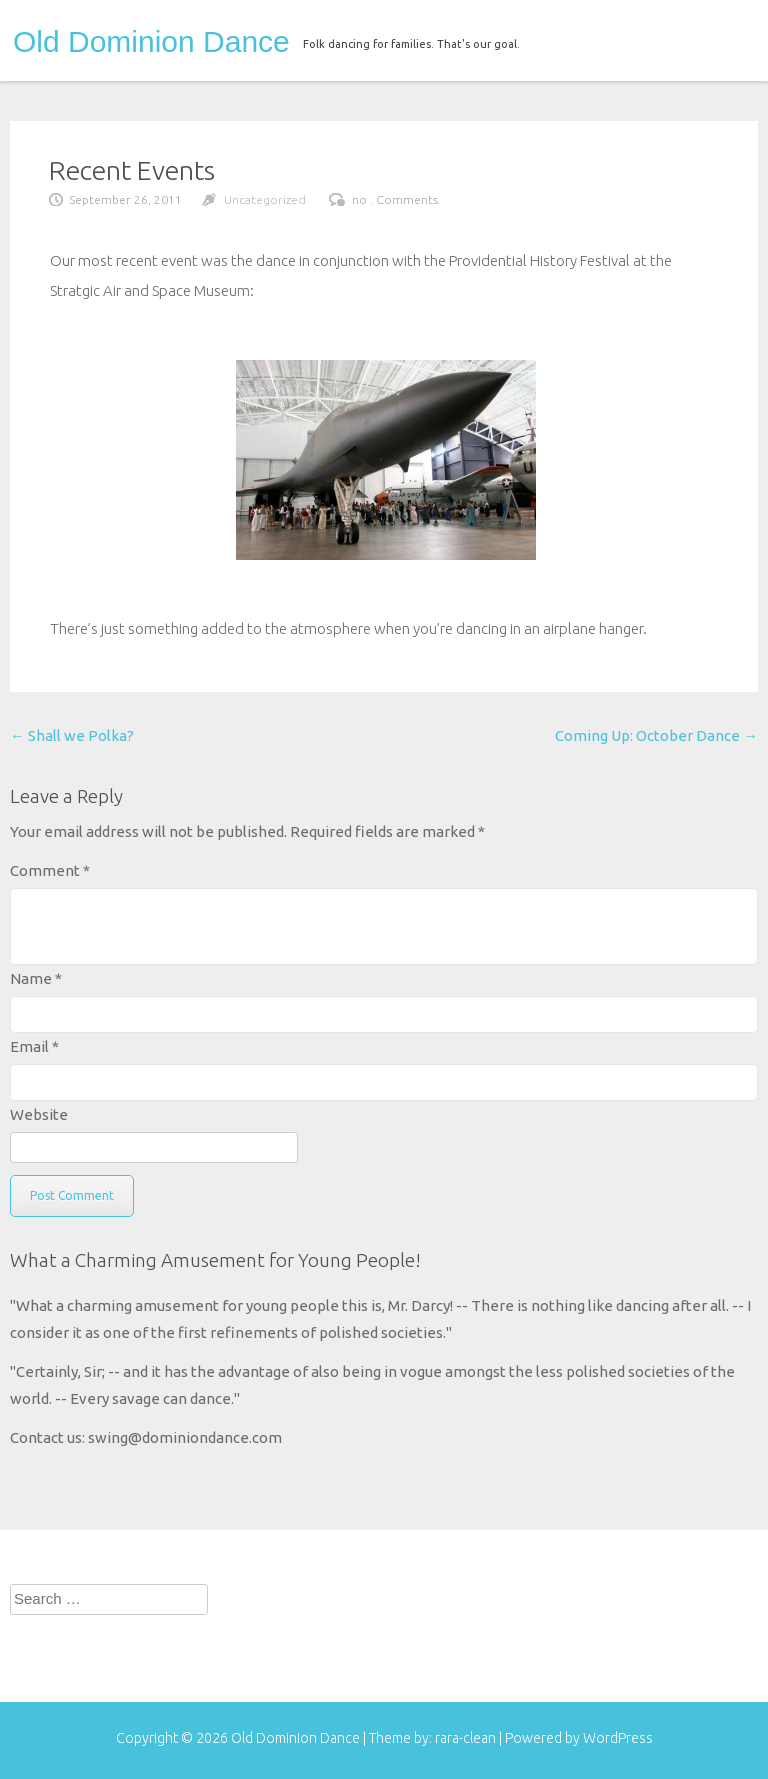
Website (39, 1114)
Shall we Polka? (72, 735)
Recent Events (132, 170)
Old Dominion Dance (151, 42)
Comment (50, 870)
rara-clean (467, 1738)
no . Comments (395, 199)
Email (34, 1046)
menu (725, 37)
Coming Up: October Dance (656, 735)
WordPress (618, 1738)
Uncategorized (265, 199)
